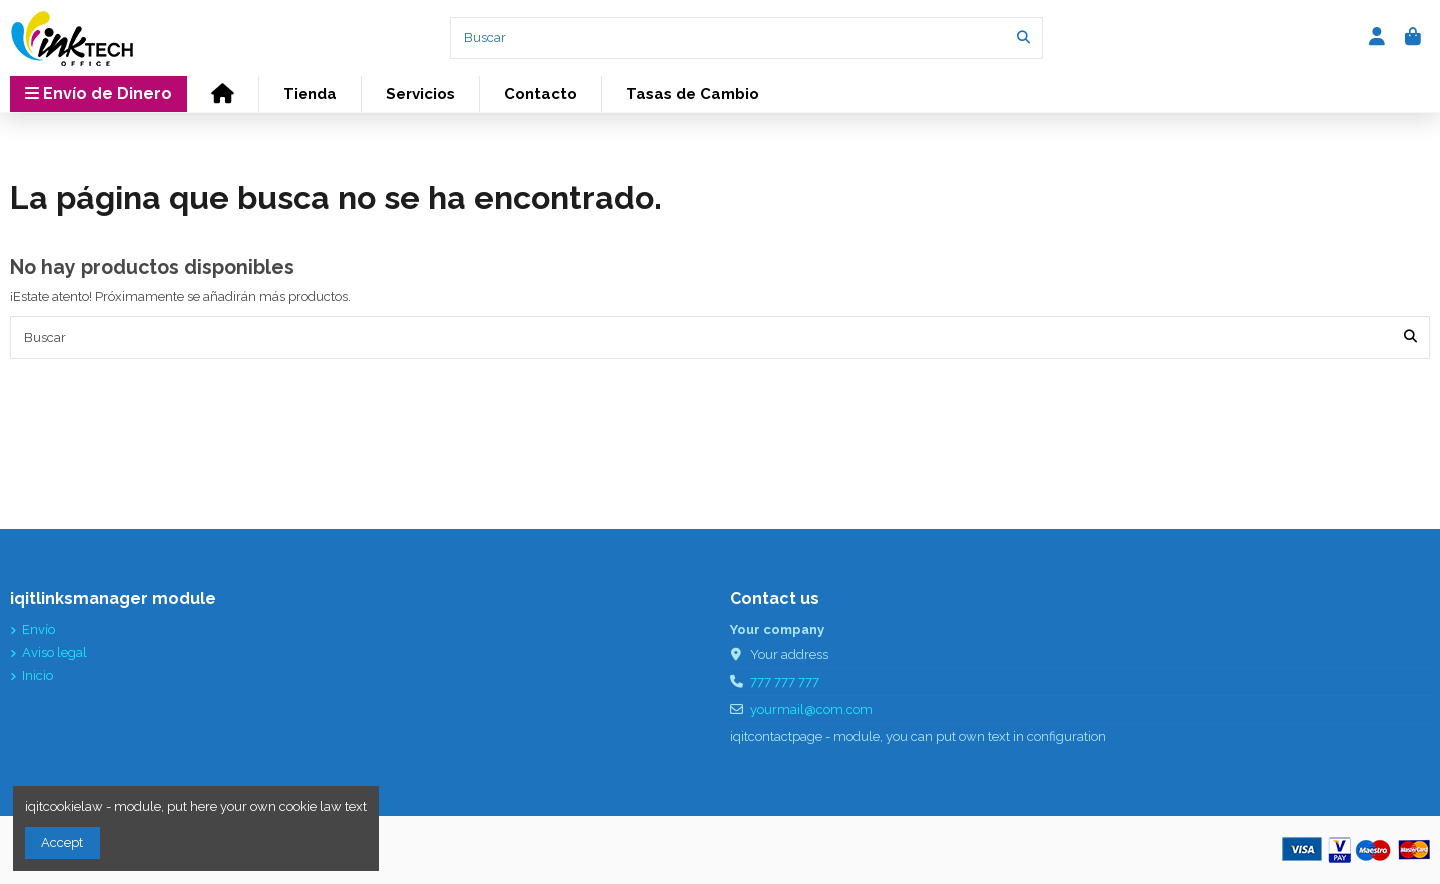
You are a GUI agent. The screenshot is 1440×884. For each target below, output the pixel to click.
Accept (62, 842)
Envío (38, 629)
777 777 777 (784, 681)
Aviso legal (54, 652)
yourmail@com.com (811, 709)
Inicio (37, 675)
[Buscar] (1023, 38)
